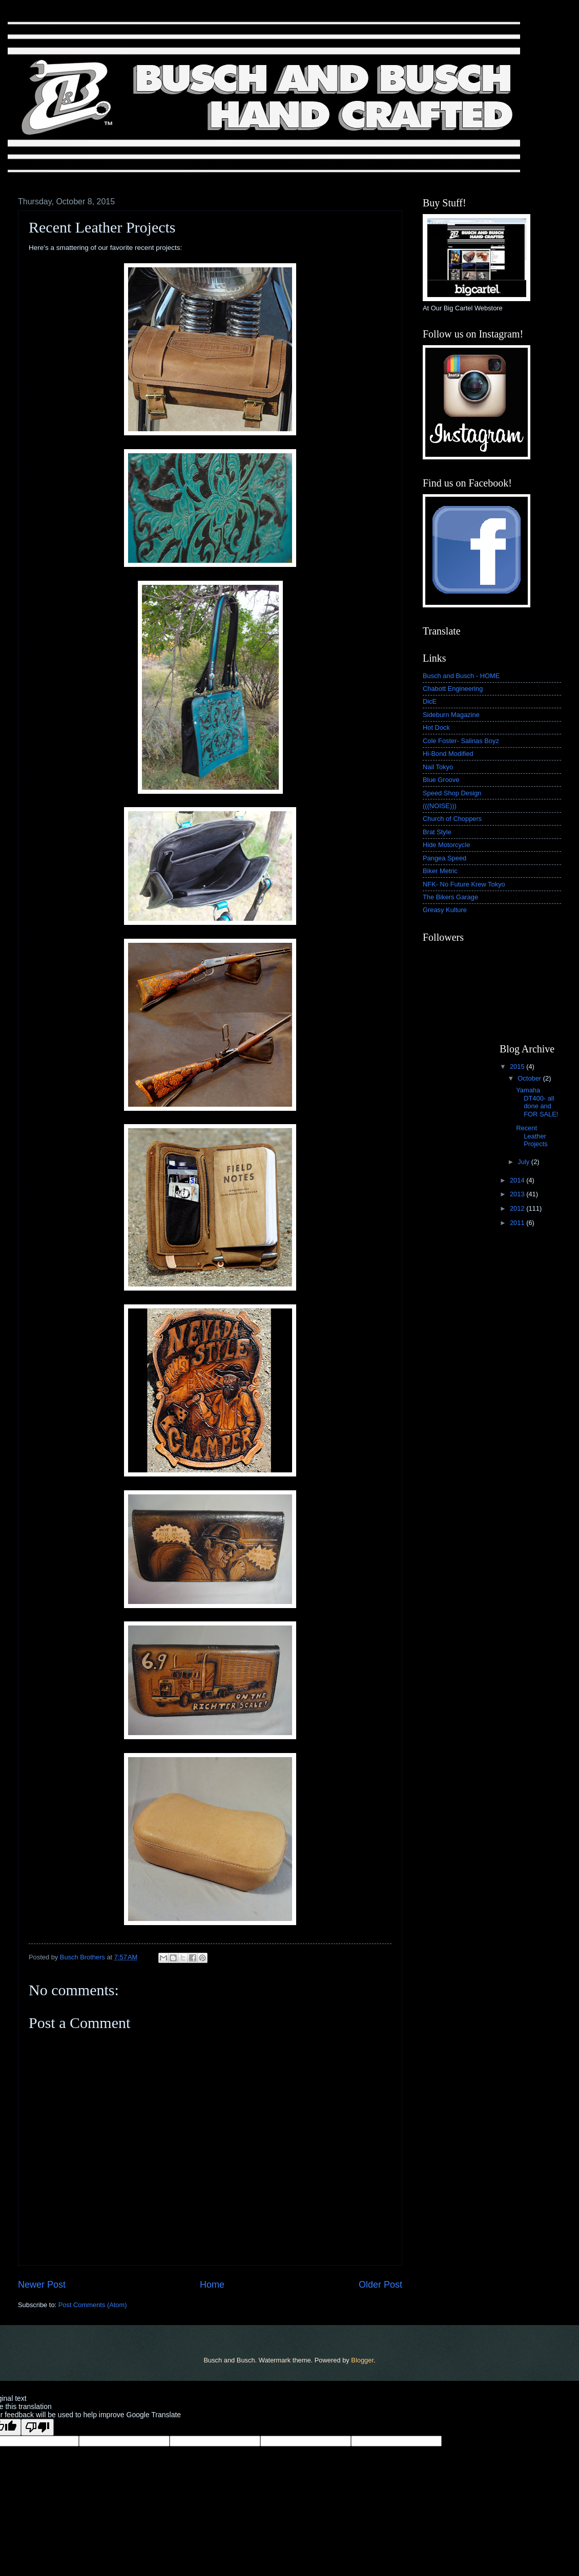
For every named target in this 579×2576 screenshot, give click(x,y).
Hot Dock (436, 727)
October (530, 1078)
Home (212, 2284)
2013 (518, 1194)
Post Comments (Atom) (92, 2305)
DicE (430, 701)
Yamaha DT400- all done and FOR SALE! (537, 1101)
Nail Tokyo (438, 767)
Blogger (362, 2360)
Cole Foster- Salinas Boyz (461, 741)
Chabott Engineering (453, 688)
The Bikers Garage (450, 897)
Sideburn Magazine (451, 715)
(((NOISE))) (440, 806)
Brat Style (437, 832)
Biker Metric (440, 871)
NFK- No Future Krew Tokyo (464, 884)
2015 (518, 1066)
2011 (518, 1223)
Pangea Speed (444, 858)
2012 (518, 1208)
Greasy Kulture (445, 910)
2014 (518, 1180)
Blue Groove (441, 780)
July (524, 1162)
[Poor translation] (37, 2427)
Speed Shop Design (452, 793)
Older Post (380, 2284)
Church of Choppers (452, 818)
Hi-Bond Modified (448, 753)
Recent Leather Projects (532, 1136)
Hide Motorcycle (446, 845)
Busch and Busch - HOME (461, 676)
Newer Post (42, 2284)
